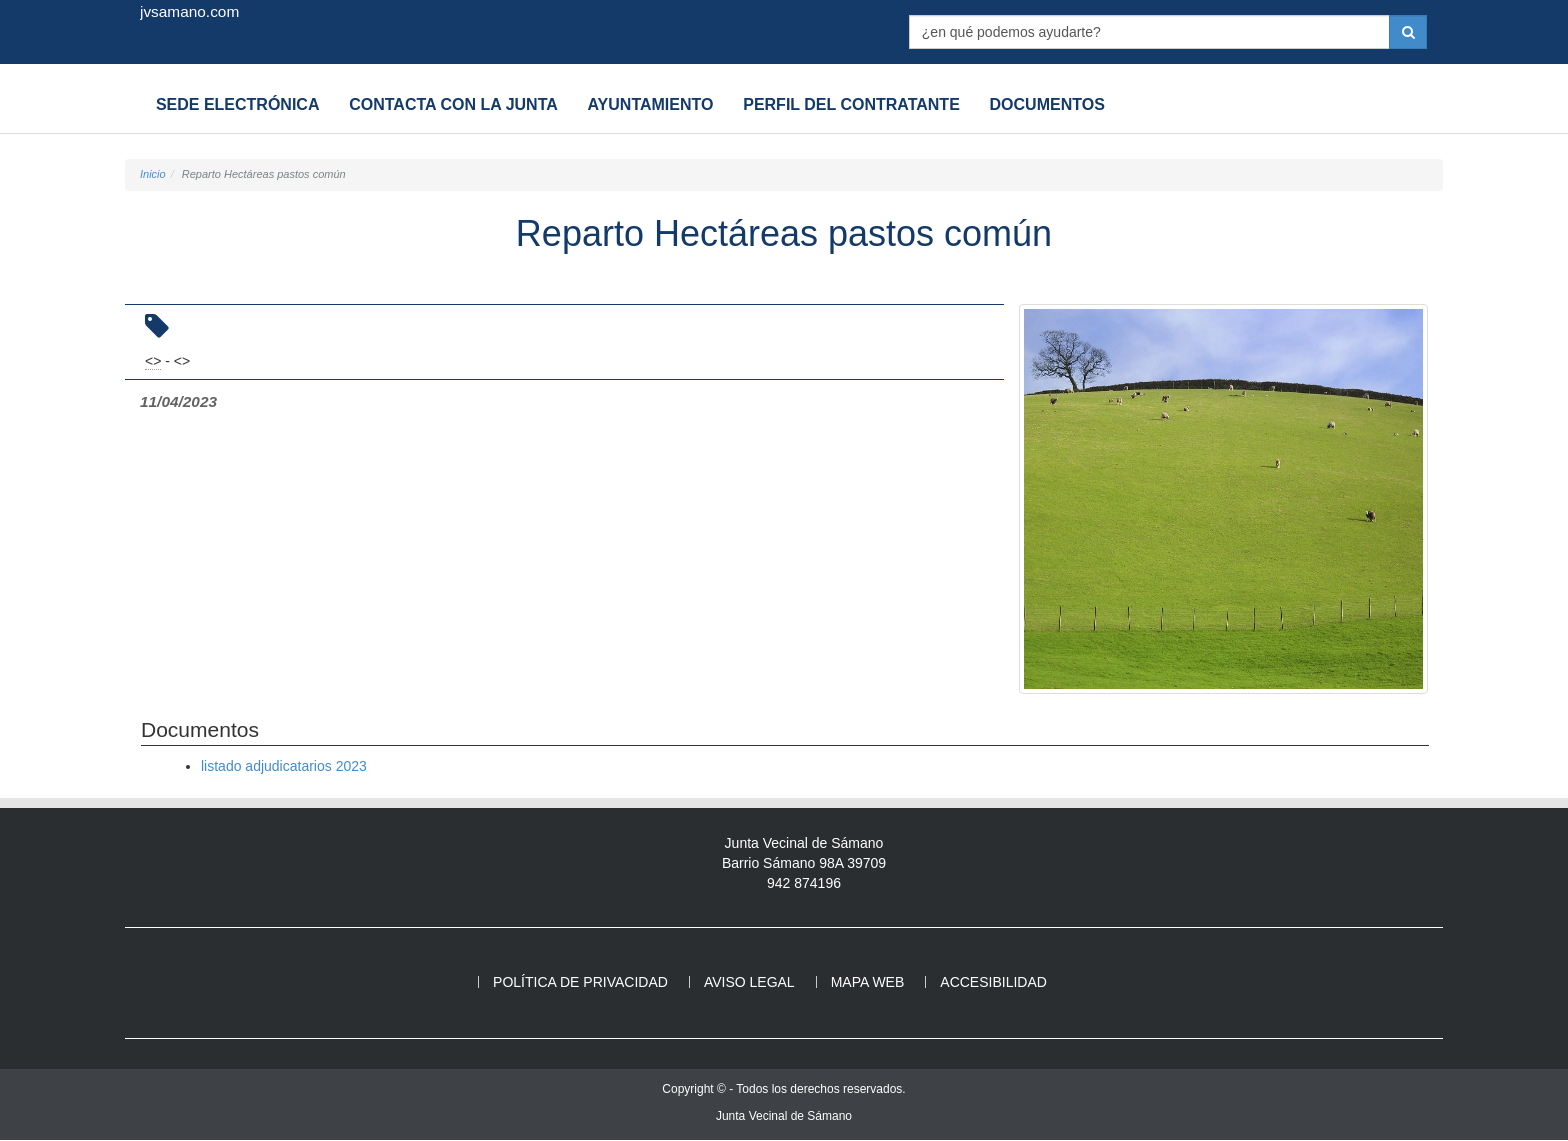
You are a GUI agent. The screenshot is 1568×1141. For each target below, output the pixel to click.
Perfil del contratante (831, 104)
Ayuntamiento (636, 104)
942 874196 (804, 884)
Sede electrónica (235, 104)
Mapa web (868, 983)
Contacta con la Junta (445, 104)
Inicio (153, 174)
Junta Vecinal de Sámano (784, 1117)
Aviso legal (749, 983)
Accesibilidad (993, 983)
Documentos (1021, 104)
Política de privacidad (580, 983)
